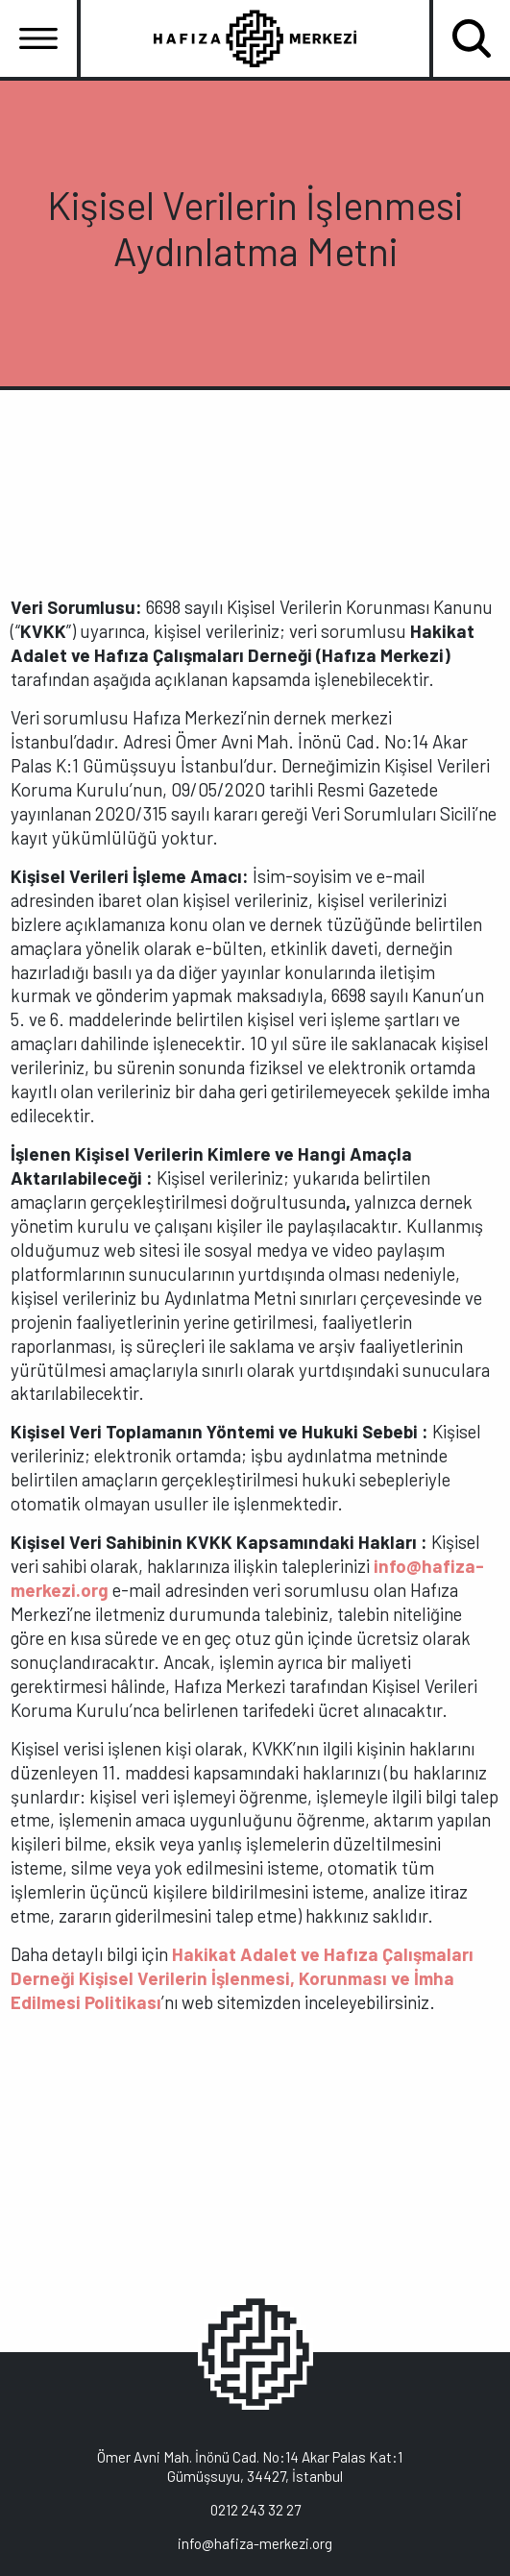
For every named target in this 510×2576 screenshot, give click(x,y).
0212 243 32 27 (255, 2509)
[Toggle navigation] (38, 38)
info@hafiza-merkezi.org (255, 2543)
